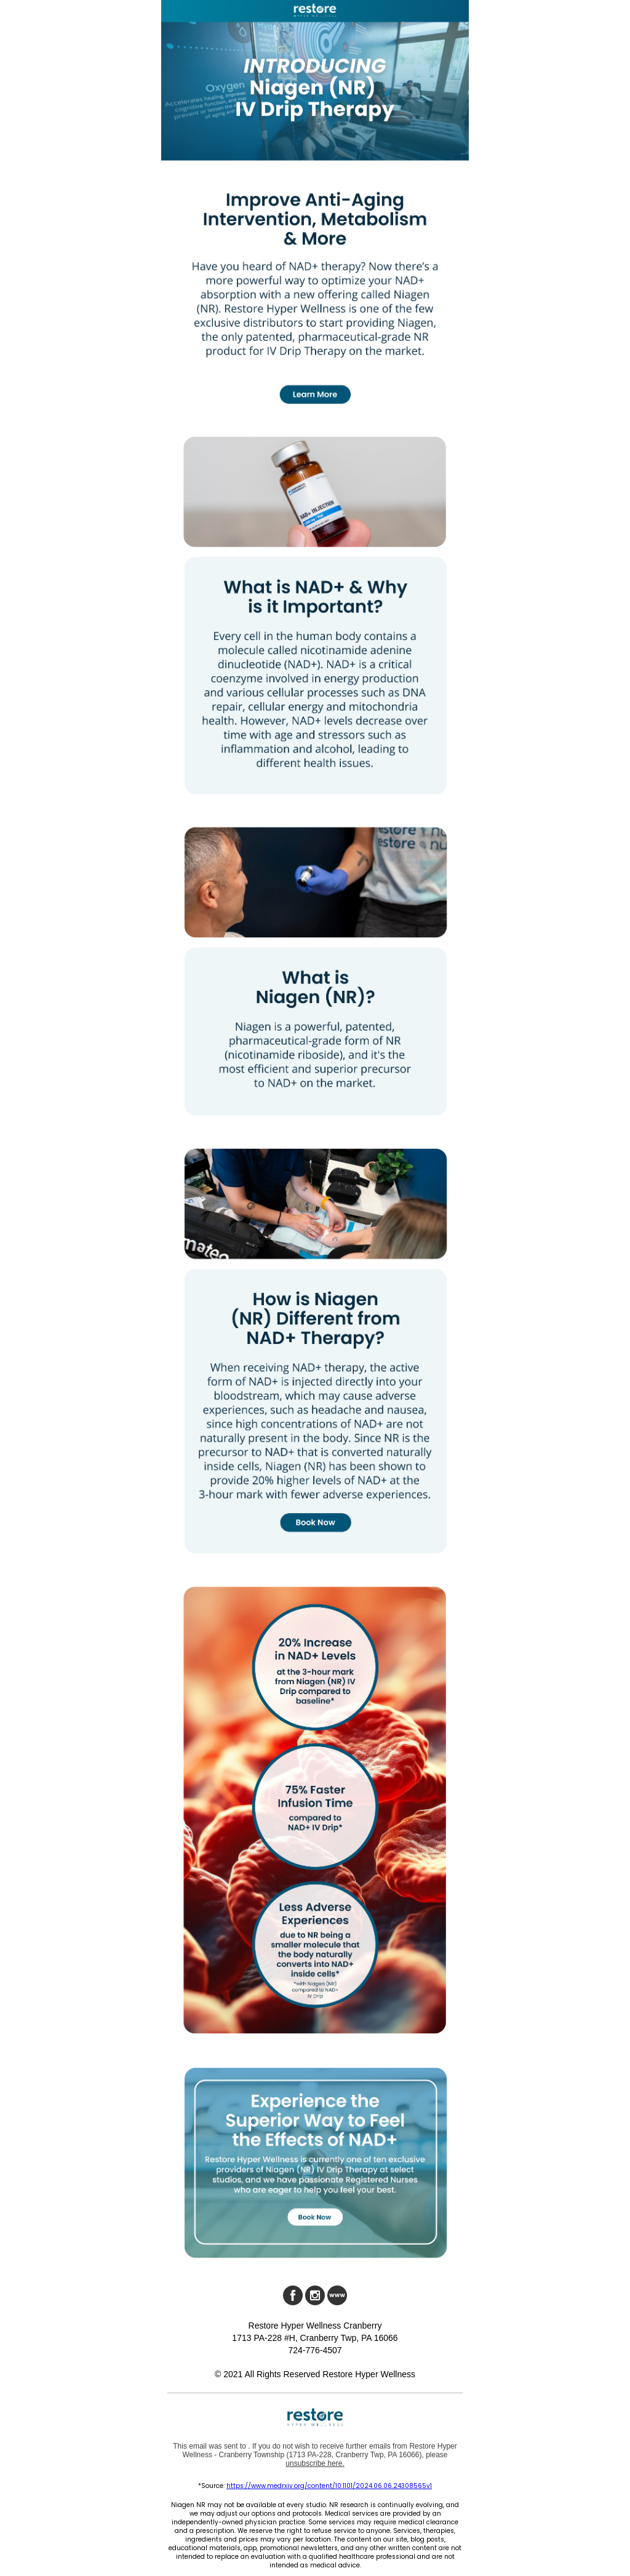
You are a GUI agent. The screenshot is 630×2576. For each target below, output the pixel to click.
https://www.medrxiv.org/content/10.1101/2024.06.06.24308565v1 (329, 2485)
